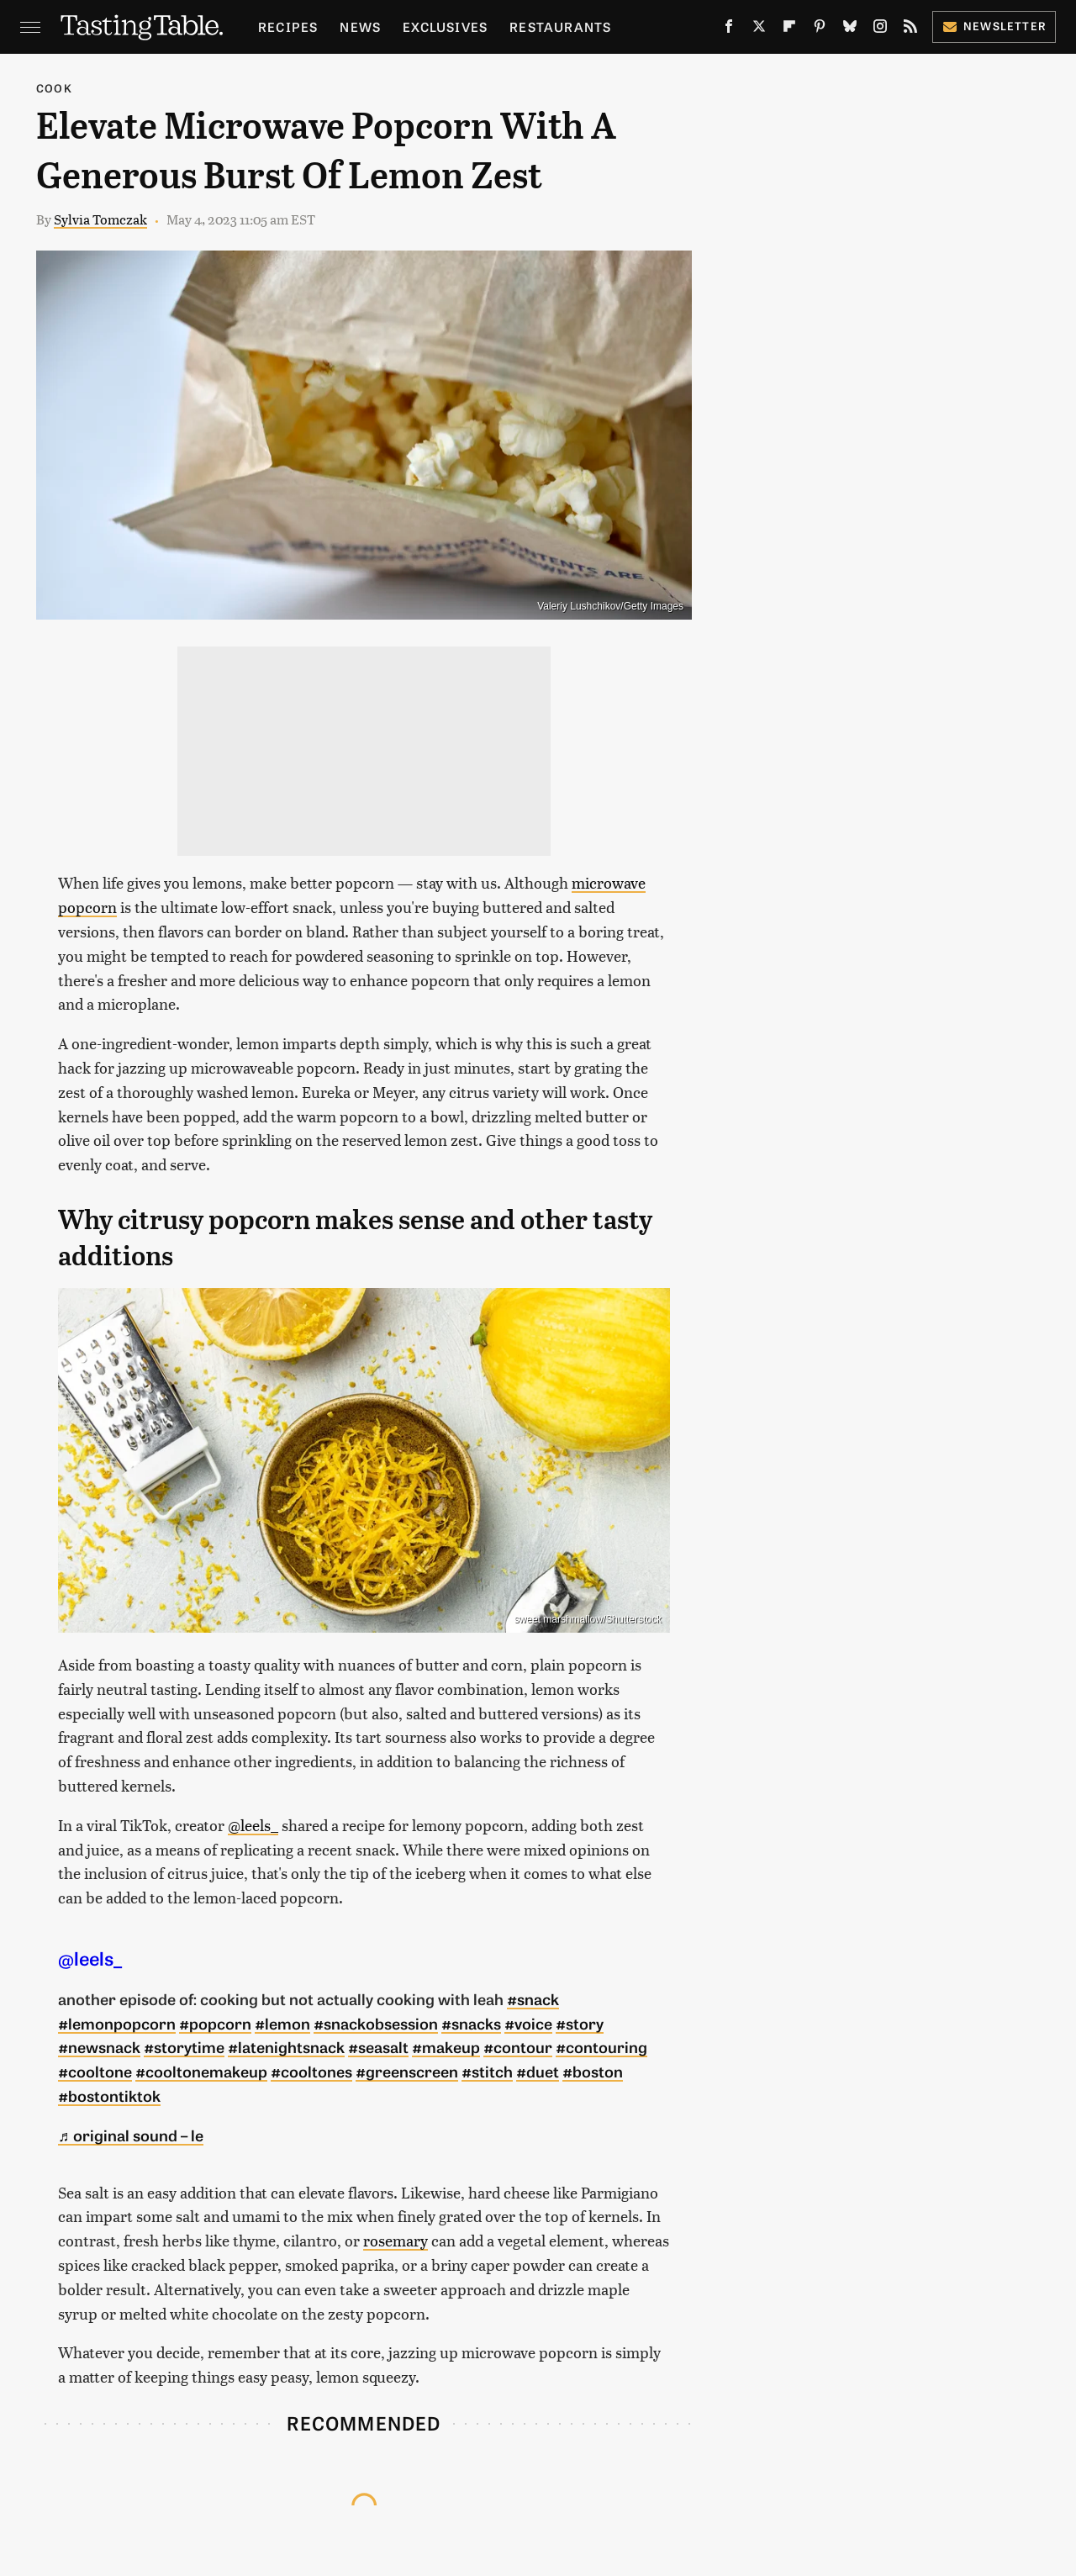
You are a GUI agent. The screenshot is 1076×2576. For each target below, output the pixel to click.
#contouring (601, 2046)
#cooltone (95, 2071)
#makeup (446, 2046)
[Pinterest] (819, 29)
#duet (537, 2071)
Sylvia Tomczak (100, 219)
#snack (533, 1998)
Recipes (288, 26)
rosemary (395, 2240)
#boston (592, 2071)
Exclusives (445, 26)
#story (580, 2023)
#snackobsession (376, 2023)
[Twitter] (759, 29)
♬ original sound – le (130, 2135)
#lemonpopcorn (117, 2023)
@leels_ (253, 1824)
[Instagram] (880, 29)
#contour (517, 2046)
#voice (528, 2023)
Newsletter (994, 26)
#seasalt (378, 2046)
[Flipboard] (789, 29)
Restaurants (560, 26)
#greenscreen (407, 2071)
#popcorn (215, 2023)
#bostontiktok (109, 2095)
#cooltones (311, 2071)
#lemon (282, 2023)
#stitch (487, 2071)
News (360, 26)
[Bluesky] (849, 29)
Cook (54, 87)
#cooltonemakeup (201, 2071)
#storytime (184, 2046)
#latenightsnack (286, 2046)
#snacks (471, 2023)
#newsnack (99, 2046)
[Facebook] (728, 29)
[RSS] (910, 29)
